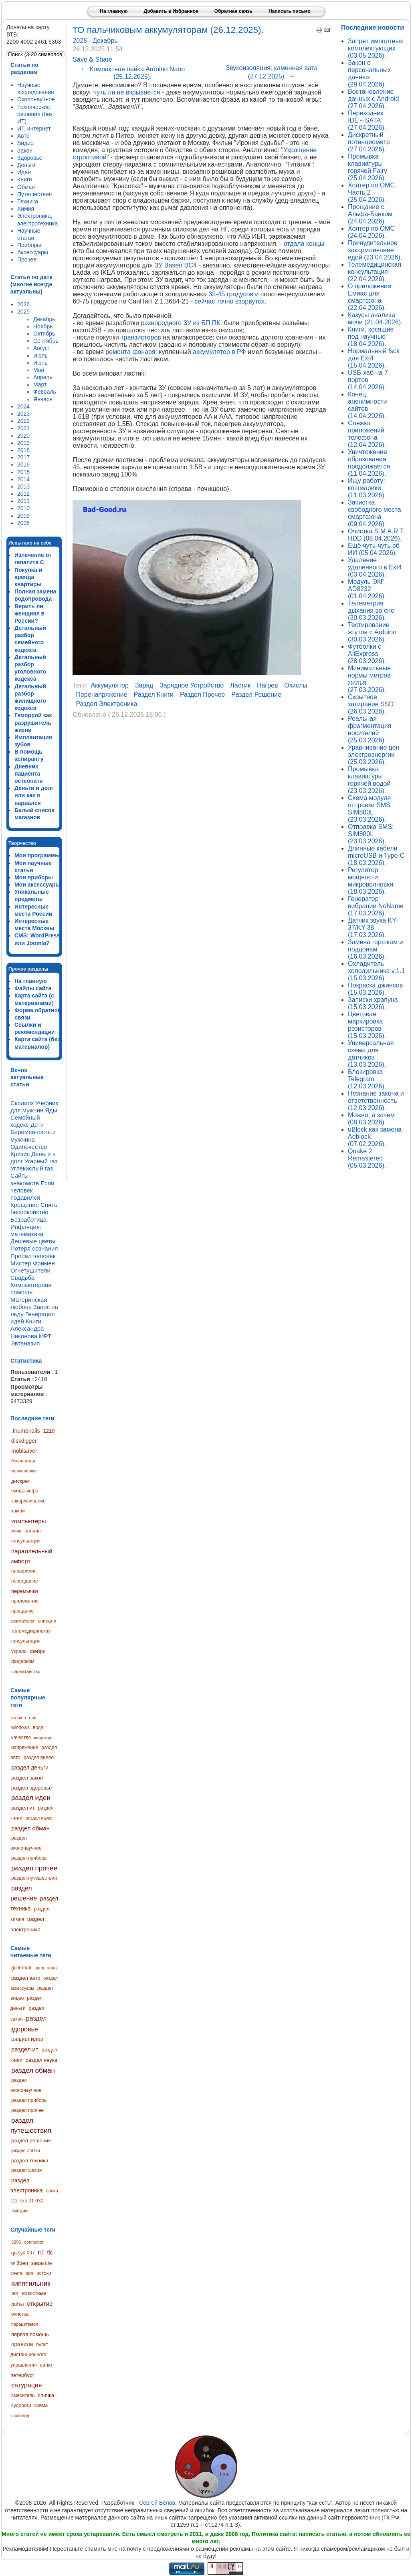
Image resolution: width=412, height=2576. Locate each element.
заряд (144, 685)
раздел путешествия (34, 1878)
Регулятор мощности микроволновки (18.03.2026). (370, 881)
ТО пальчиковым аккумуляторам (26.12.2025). (167, 30)
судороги (21, 2405)
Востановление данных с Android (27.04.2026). (373, 98)
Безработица (28, 1219)
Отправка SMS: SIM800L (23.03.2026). (371, 834)
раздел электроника (106, 703)
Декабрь (105, 40)
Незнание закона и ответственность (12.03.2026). (376, 1100)
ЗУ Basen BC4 (176, 265)
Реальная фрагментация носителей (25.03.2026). (369, 729)
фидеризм (22, 1661)
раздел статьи (25, 2150)
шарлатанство (25, 1671)
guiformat (21, 1968)
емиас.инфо (24, 1491)
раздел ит (23, 1808)
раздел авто (25, 1978)
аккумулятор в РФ (219, 351)
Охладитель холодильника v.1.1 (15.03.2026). (376, 970)
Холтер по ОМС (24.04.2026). (371, 232)
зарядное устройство (192, 685)
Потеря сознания (34, 1248)
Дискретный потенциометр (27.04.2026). (369, 142)
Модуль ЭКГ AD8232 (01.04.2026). (367, 588)
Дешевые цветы (32, 1241)
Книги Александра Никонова (27, 1328)
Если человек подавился (32, 1190)
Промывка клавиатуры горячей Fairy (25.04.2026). (367, 167)
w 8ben (19, 2263)
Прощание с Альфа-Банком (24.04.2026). (370, 214)
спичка (46, 2395)
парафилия (23, 1571)
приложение (24, 1601)
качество (21, 1737)
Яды (51, 1110)
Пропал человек (32, 1256)
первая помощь (30, 2334)
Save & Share (92, 59)
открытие (40, 2303)
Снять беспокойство (33, 1208)
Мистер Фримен (32, 1263)
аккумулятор (109, 685)
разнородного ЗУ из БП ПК (180, 323)
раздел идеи (30, 1798)
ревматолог (23, 1621)
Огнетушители (30, 1270)
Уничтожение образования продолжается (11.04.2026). (369, 462)
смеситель (23, 2395)
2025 (81, 40)
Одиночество (28, 1146)
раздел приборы (29, 1858)
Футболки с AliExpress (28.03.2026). (367, 653)
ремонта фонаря (130, 351)
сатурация (26, 2385)
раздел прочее (34, 1868)
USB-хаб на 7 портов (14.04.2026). (368, 379)
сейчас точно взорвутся (229, 301)
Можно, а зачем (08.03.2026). (371, 1119)
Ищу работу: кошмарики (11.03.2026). (367, 488)
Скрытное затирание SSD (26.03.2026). (371, 704)
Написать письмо (290, 11)
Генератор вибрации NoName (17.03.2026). (376, 906)
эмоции (19, 2211)
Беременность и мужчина (33, 1135)
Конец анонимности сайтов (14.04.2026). (367, 405)
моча (16, 1530)
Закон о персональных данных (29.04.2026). (369, 73)
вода (38, 1727)
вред (39, 1967)
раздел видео (39, 1757)
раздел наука (39, 1818)
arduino (18, 1717)
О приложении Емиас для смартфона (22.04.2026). (369, 297)
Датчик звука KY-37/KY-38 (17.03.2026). (373, 927)
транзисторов (141, 337)
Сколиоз (22, 1103)
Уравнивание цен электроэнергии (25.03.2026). (374, 754)
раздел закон (27, 1778)
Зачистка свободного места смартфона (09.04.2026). (374, 513)
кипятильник (30, 2283)
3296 (16, 2242)
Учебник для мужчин (34, 1107)
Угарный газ (41, 1161)
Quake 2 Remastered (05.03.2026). (367, 1158)
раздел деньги (29, 1767)
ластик (240, 685)
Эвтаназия (25, 1343)
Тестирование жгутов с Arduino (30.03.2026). (372, 632)
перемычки (24, 1591)
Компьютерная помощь (30, 1288)
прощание (22, 1611)
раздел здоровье (31, 1788)
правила (22, 2344)
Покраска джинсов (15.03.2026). (375, 989)
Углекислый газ (31, 1168)
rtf (41, 2252)
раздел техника (29, 2161)
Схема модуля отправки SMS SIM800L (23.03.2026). (369, 808)
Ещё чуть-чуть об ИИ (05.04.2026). (374, 549)
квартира (43, 1737)
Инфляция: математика (26, 1230)
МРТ (45, 1336)
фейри (38, 1651)
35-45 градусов (230, 294)
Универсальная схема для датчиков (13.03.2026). (371, 1054)
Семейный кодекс (25, 1121)
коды (52, 1967)
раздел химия (26, 2170)
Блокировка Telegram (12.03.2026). (367, 1079)
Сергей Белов (157, 2503)
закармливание (28, 1501)
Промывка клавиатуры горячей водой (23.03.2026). (369, 780)
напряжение (24, 1747)
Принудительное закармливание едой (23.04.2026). (375, 250)
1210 (49, 1431)
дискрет (20, 1481)
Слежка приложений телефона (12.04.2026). (367, 434)
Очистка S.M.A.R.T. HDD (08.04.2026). (376, 535)
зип (29, 2273)
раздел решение (31, 2141)
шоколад (20, 2415)
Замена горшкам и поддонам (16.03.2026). (375, 949)
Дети (37, 1124)
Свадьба (22, 1277)
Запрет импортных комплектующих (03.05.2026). (375, 48)
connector (33, 2242)
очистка (19, 2314)
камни (18, 1511)
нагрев (267, 685)
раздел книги (154, 694)
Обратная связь (233, 11)
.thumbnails (25, 1431)
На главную (113, 11)
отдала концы (304, 243)
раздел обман (30, 1828)
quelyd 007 (23, 2253)
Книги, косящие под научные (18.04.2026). (371, 336)
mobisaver (24, 1451)
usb (32, 1717)
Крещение (24, 1204)
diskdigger (24, 1441)
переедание (24, 1581)
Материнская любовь (28, 1303)
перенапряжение (101, 694)
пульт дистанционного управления (29, 2355)
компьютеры (28, 1521)
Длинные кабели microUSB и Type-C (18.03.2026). (376, 855)
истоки (43, 2273)
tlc (50, 2252)
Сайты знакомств (24, 1179)
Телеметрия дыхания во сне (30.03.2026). (371, 610)
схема (41, 2405)
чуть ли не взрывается (126, 92)
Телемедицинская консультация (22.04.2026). (374, 271)
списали (47, 1621)
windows (20, 1727)
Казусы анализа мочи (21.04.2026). (375, 319)
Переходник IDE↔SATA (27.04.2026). (367, 120)
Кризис (20, 1153)
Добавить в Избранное (170, 11)
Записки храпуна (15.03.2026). (373, 1003)
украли (18, 1651)
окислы (296, 685)
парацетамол (24, 2324)
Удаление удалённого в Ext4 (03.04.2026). (375, 567)
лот (15, 2293)
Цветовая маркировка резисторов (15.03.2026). (367, 1025)
